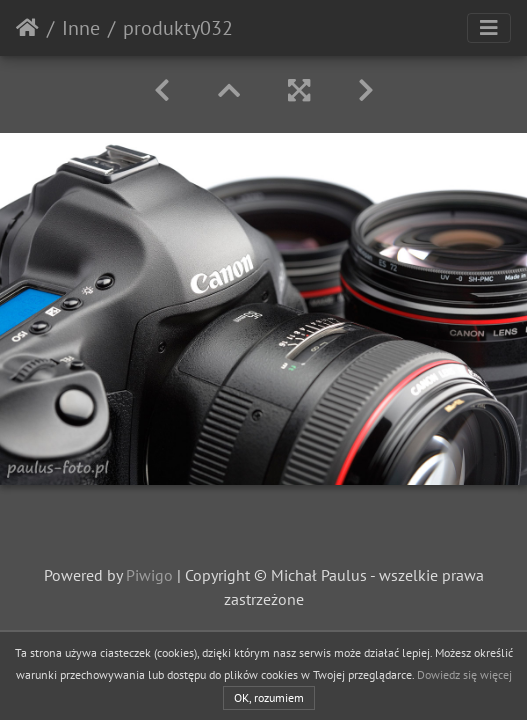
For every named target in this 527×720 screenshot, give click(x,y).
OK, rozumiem (269, 697)
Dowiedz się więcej (464, 674)
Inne (81, 28)
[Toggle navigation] (489, 28)
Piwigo (149, 575)
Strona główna (27, 28)
